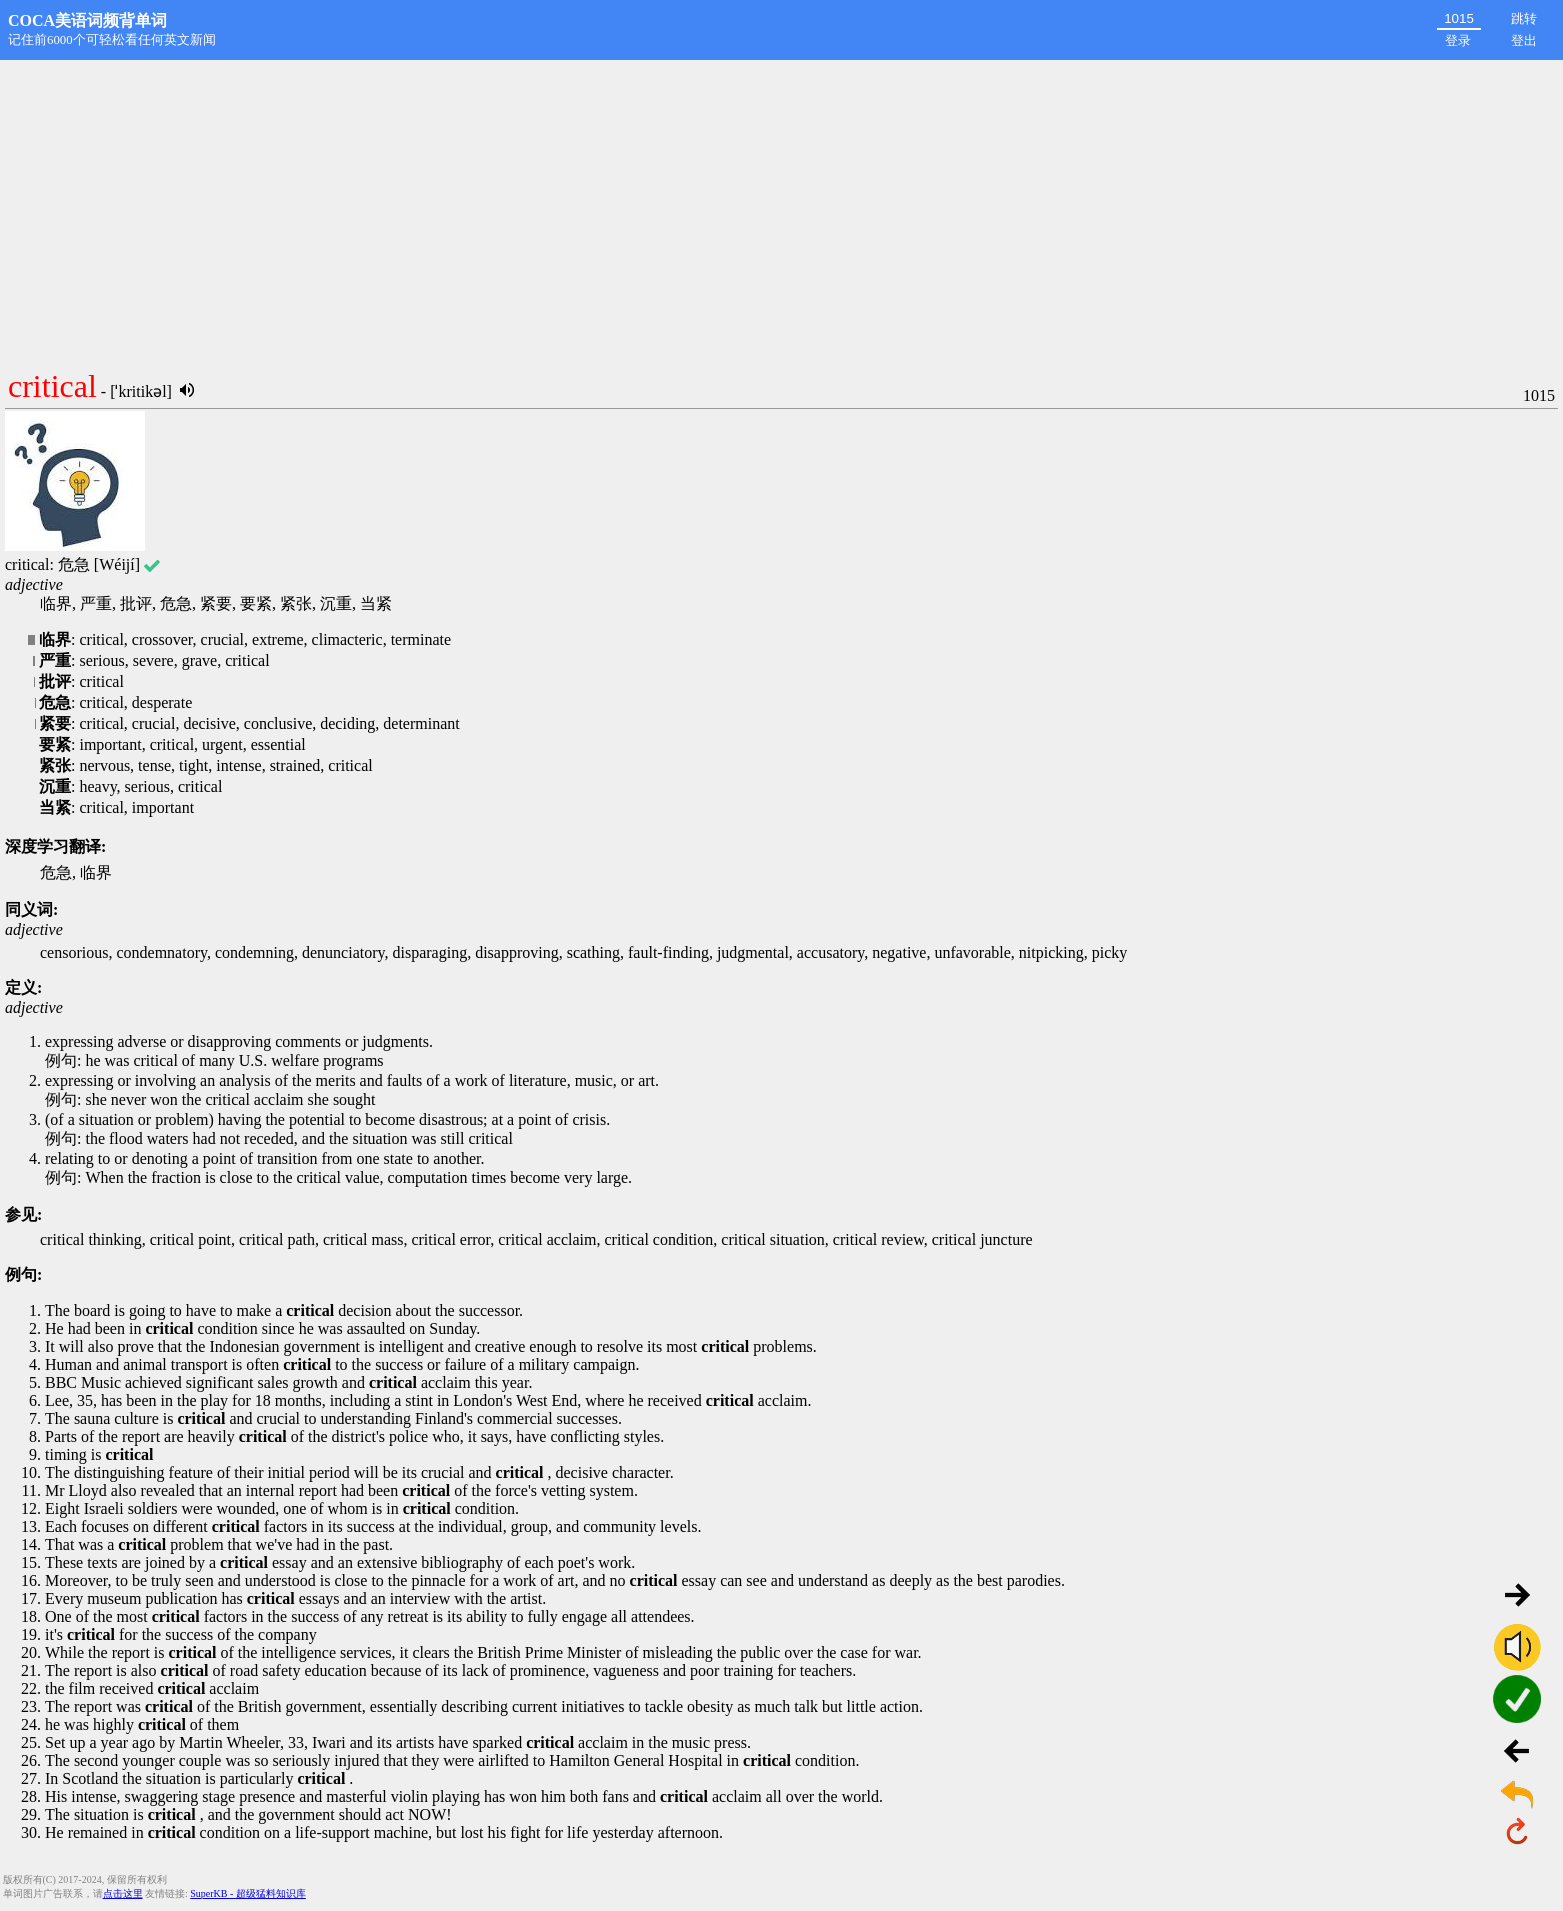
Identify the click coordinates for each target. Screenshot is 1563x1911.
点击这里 (123, 1893)
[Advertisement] (782, 210)
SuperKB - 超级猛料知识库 (248, 1893)
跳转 (1524, 18)
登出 (1524, 40)
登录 (1458, 40)
